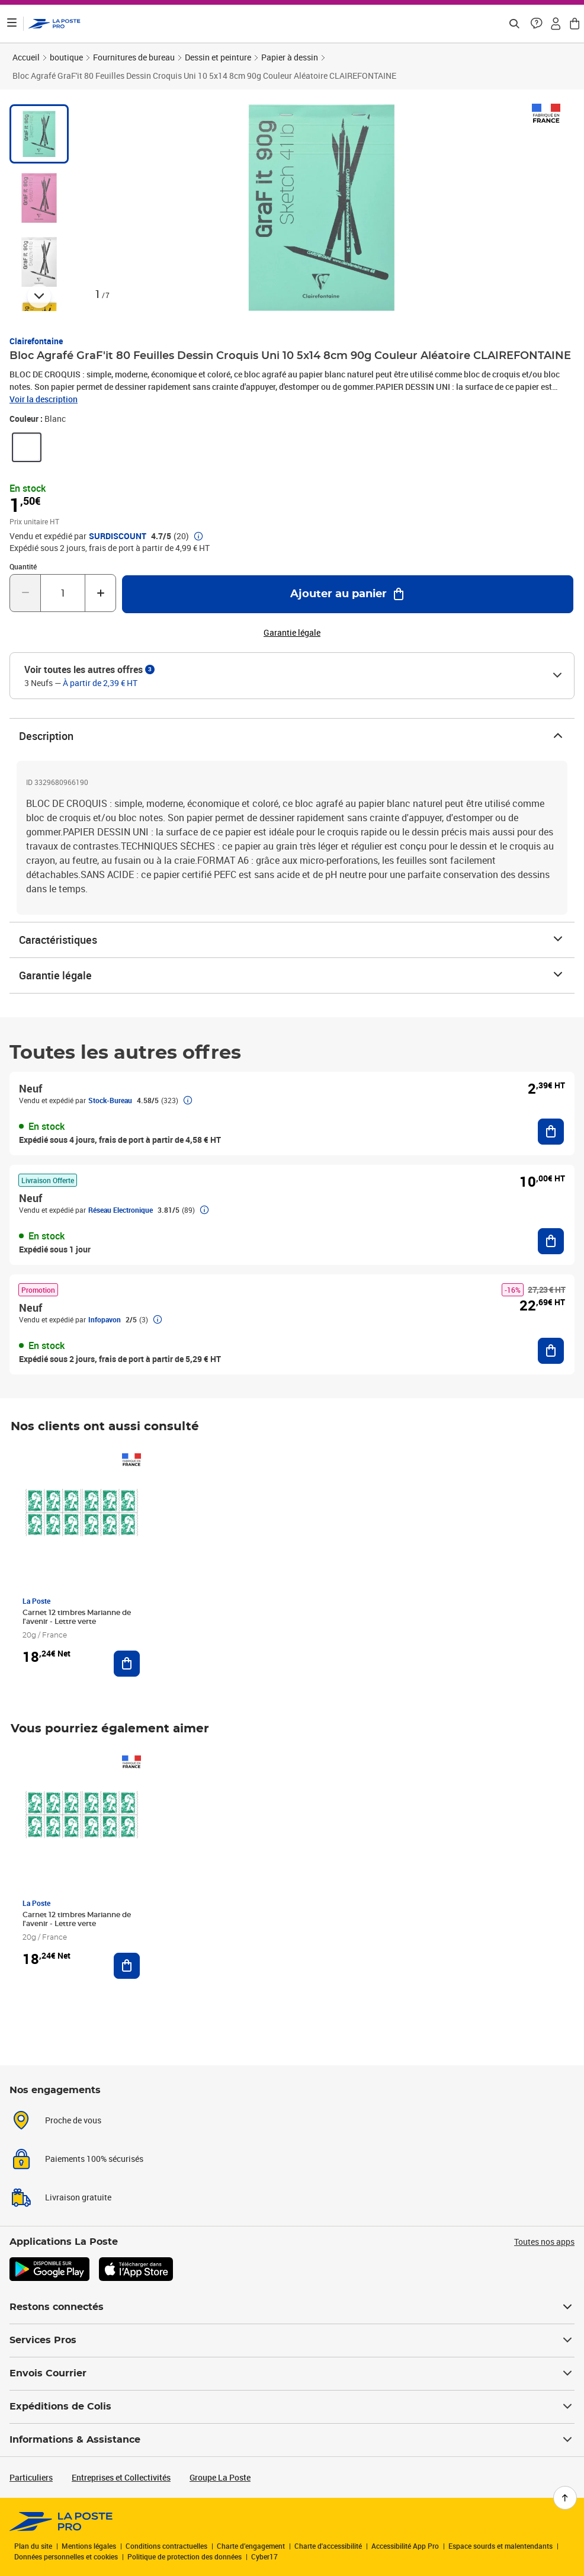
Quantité (23, 566)
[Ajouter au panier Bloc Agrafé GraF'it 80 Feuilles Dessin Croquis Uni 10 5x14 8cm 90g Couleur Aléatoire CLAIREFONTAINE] (348, 594)
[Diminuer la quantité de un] (25, 593)
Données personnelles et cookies (66, 2556)
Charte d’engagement (251, 2546)
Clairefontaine (36, 341)
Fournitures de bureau (134, 57)
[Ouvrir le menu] (12, 24)
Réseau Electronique (120, 1210)
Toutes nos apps (544, 2241)
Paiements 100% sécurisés (94, 2158)
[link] (26, 447)
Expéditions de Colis (292, 2406)
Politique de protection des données (184, 2556)
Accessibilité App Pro (405, 2546)
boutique (66, 57)
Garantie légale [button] (292, 632)
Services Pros (292, 2340)
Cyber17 (264, 2556)
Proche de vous (73, 2120)
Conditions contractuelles (166, 2546)
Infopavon (104, 1319)
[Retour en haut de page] (565, 2498)
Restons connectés (292, 2307)
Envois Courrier (292, 2373)
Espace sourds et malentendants (500, 2546)
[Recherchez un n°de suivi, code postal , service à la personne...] (514, 24)
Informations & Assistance (292, 2440)
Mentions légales (89, 2546)
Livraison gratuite (78, 2197)
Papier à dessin (289, 57)
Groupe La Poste (220, 2477)
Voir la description (43, 399)
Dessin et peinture (218, 57)
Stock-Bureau (110, 1100)
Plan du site (33, 2546)
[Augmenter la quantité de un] (100, 593)
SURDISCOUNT (117, 536)
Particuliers (31, 2477)
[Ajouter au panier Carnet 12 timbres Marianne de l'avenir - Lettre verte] (127, 1663)
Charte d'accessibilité (328, 2546)
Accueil (26, 57)
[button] (536, 23)
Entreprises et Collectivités (121, 2477)
